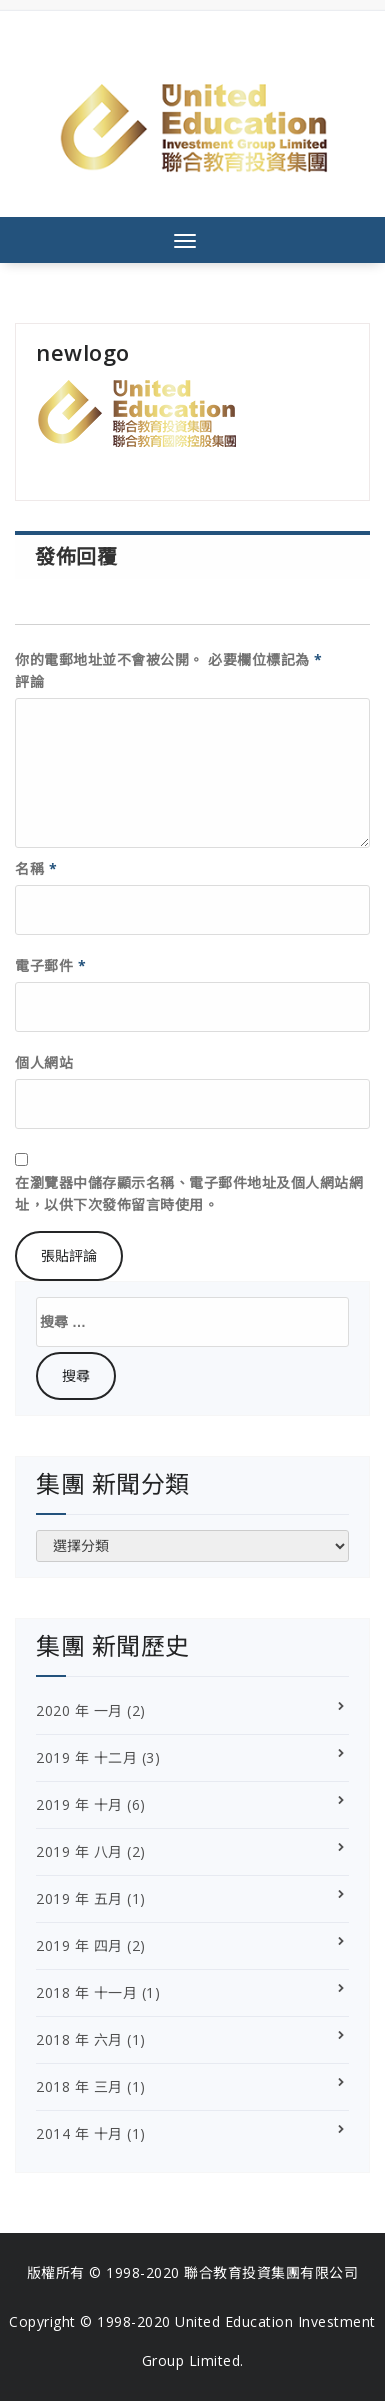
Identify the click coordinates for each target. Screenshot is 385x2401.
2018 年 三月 (79, 2086)
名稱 (36, 868)
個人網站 (44, 1062)
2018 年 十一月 (86, 1992)
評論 (29, 681)
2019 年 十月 (79, 1804)
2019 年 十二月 (86, 1757)
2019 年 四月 (79, 1945)
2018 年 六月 (79, 2039)
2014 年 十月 (79, 2133)
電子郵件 (50, 965)
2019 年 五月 (79, 1898)
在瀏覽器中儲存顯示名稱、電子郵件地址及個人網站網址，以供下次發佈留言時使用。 (189, 1193)
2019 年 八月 (79, 1851)
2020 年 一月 (79, 1710)
